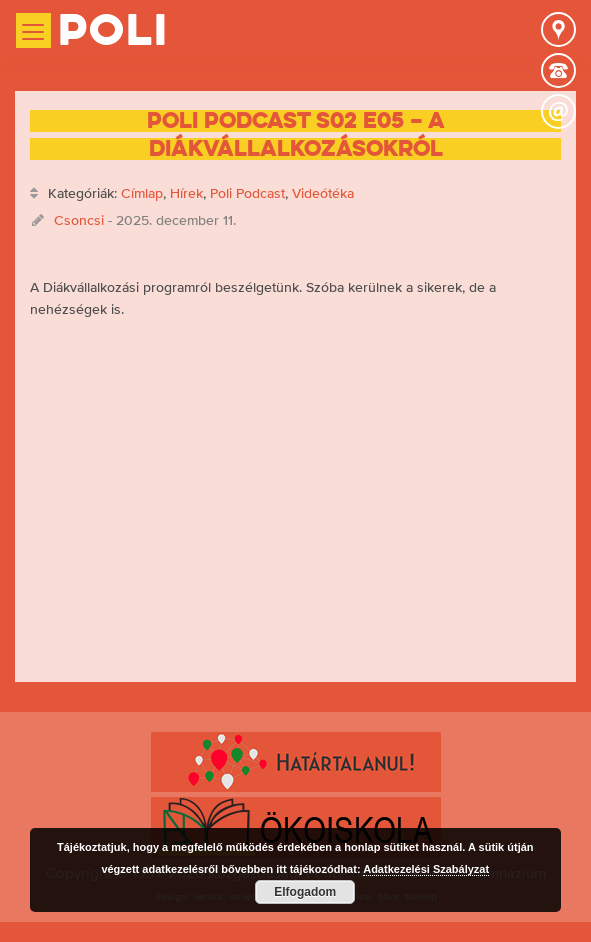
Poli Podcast (247, 193)
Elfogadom (305, 892)
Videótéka (323, 193)
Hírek (186, 193)
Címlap (142, 193)
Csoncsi (79, 220)
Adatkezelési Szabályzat (426, 869)
